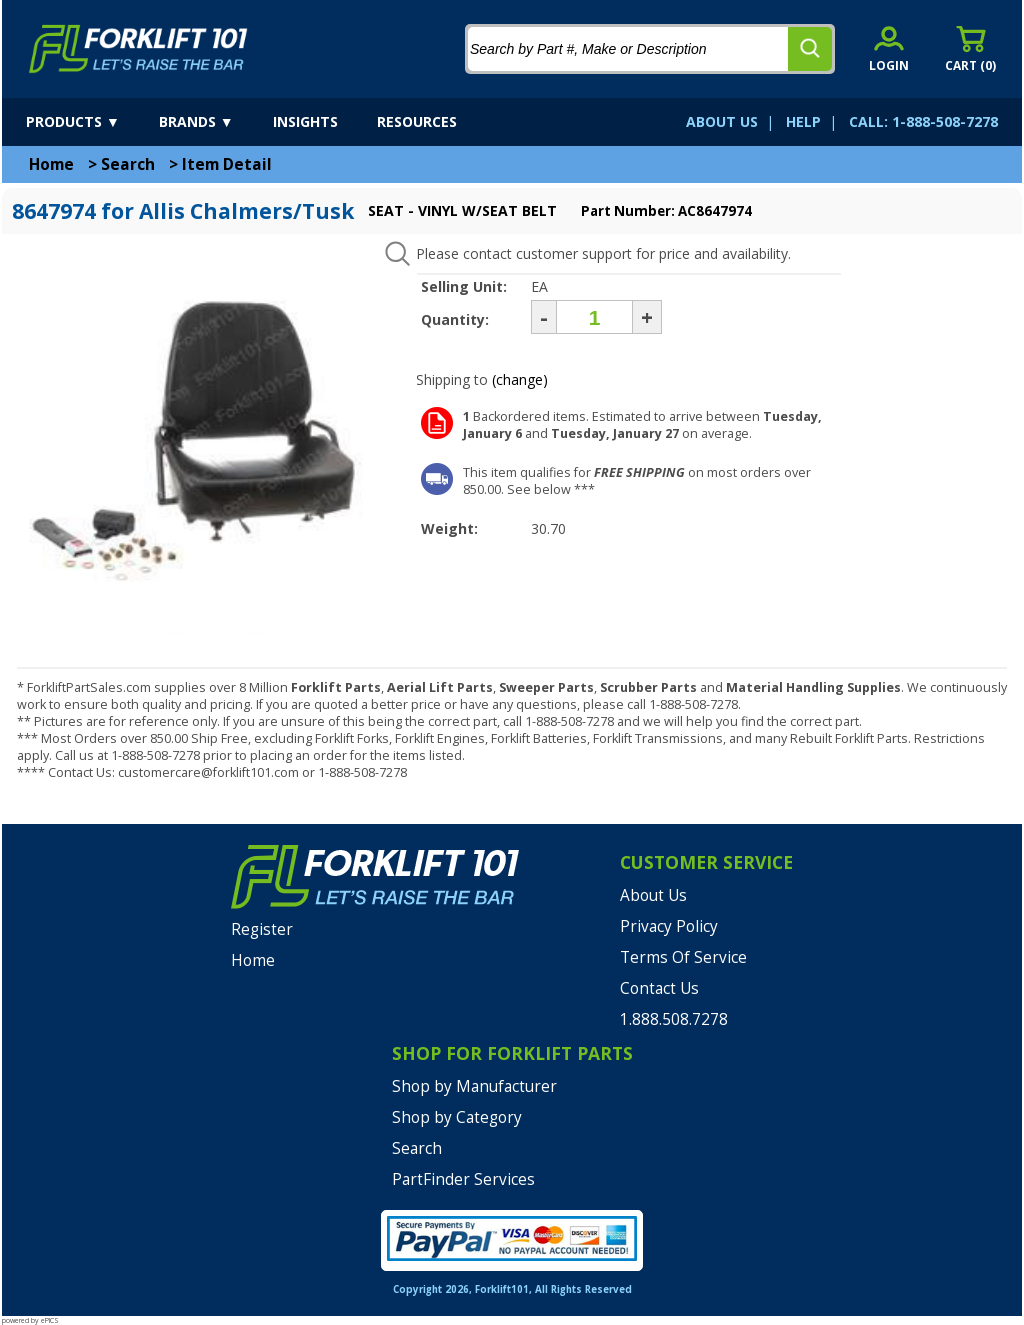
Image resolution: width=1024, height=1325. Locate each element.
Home (51, 164)
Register (262, 929)
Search (128, 164)
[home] (138, 49)
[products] (90, 122)
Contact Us (659, 988)
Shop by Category (457, 1117)
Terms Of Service (683, 957)
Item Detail (227, 164)
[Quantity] (594, 317)
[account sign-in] (889, 48)
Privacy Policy (669, 926)
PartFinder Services (463, 1179)
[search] (810, 49)
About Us (653, 895)
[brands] (214, 122)
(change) (520, 379)
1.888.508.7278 (674, 1019)
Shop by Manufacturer (474, 1086)
